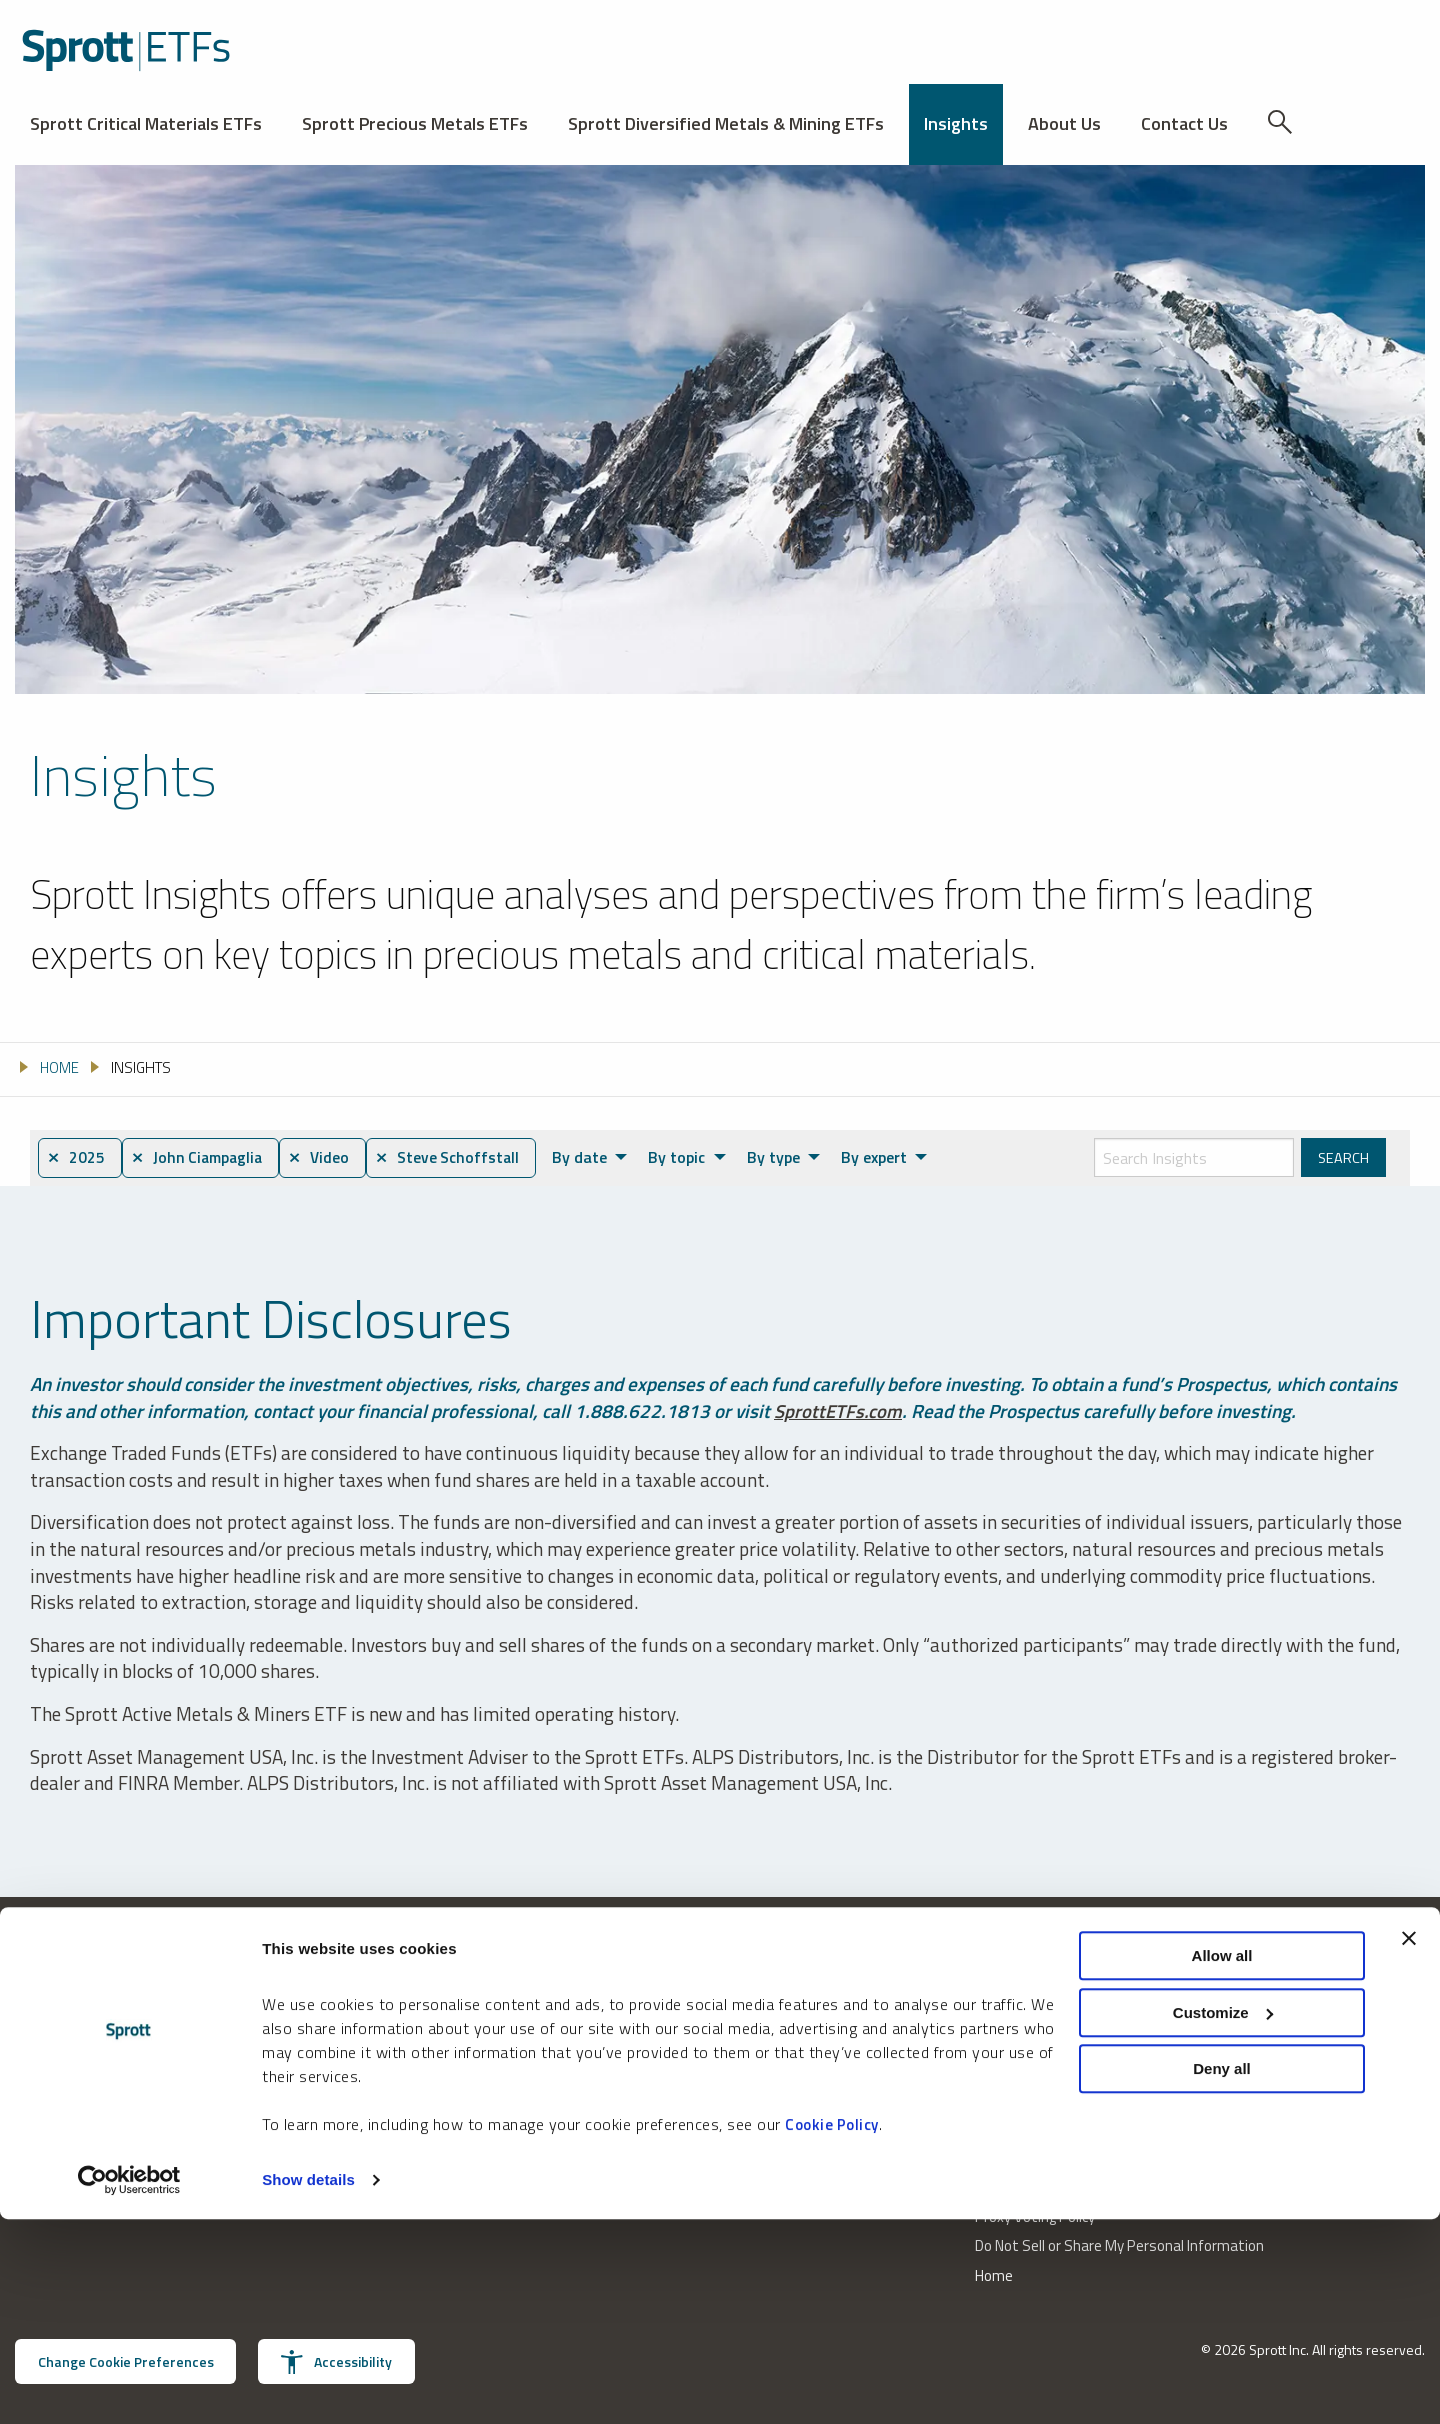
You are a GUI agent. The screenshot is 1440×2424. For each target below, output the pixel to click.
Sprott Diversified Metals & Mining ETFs (726, 123)
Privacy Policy (1016, 2070)
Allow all (1222, 2160)
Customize (1223, 2217)
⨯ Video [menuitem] (332, 1158)
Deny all (1222, 2273)
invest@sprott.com (319, 2107)
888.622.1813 (58, 2107)
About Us (1064, 123)
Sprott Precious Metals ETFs (415, 123)
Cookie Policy (832, 2329)
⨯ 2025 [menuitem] (77, 1158)
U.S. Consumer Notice (1043, 2099)
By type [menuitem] (791, 1157)
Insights (956, 123)
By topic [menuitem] (696, 1157)
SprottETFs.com (839, 1410)
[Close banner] (1409, 2143)
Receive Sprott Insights (810, 2107)
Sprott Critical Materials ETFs (146, 123)
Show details (308, 2384)
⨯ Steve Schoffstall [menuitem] (465, 1158)
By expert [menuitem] (891, 1157)
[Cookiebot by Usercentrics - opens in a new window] (129, 2385)
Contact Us (1184, 123)
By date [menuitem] (600, 1157)
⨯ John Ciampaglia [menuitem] (204, 1158)
